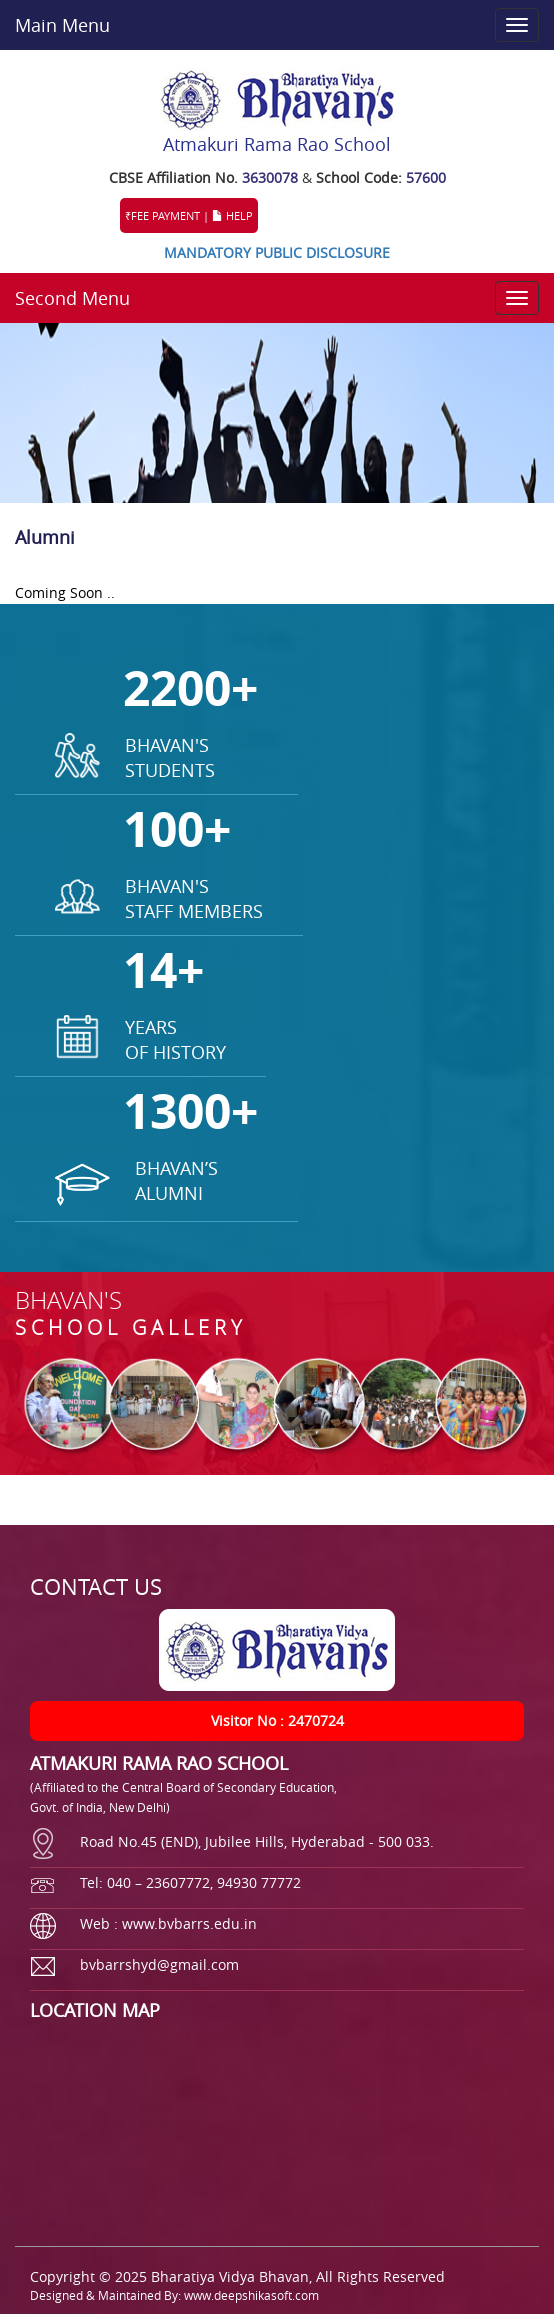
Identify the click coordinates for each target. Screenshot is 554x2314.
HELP (232, 215)
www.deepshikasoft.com (251, 2295)
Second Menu (72, 298)
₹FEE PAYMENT (162, 215)
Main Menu (62, 25)
